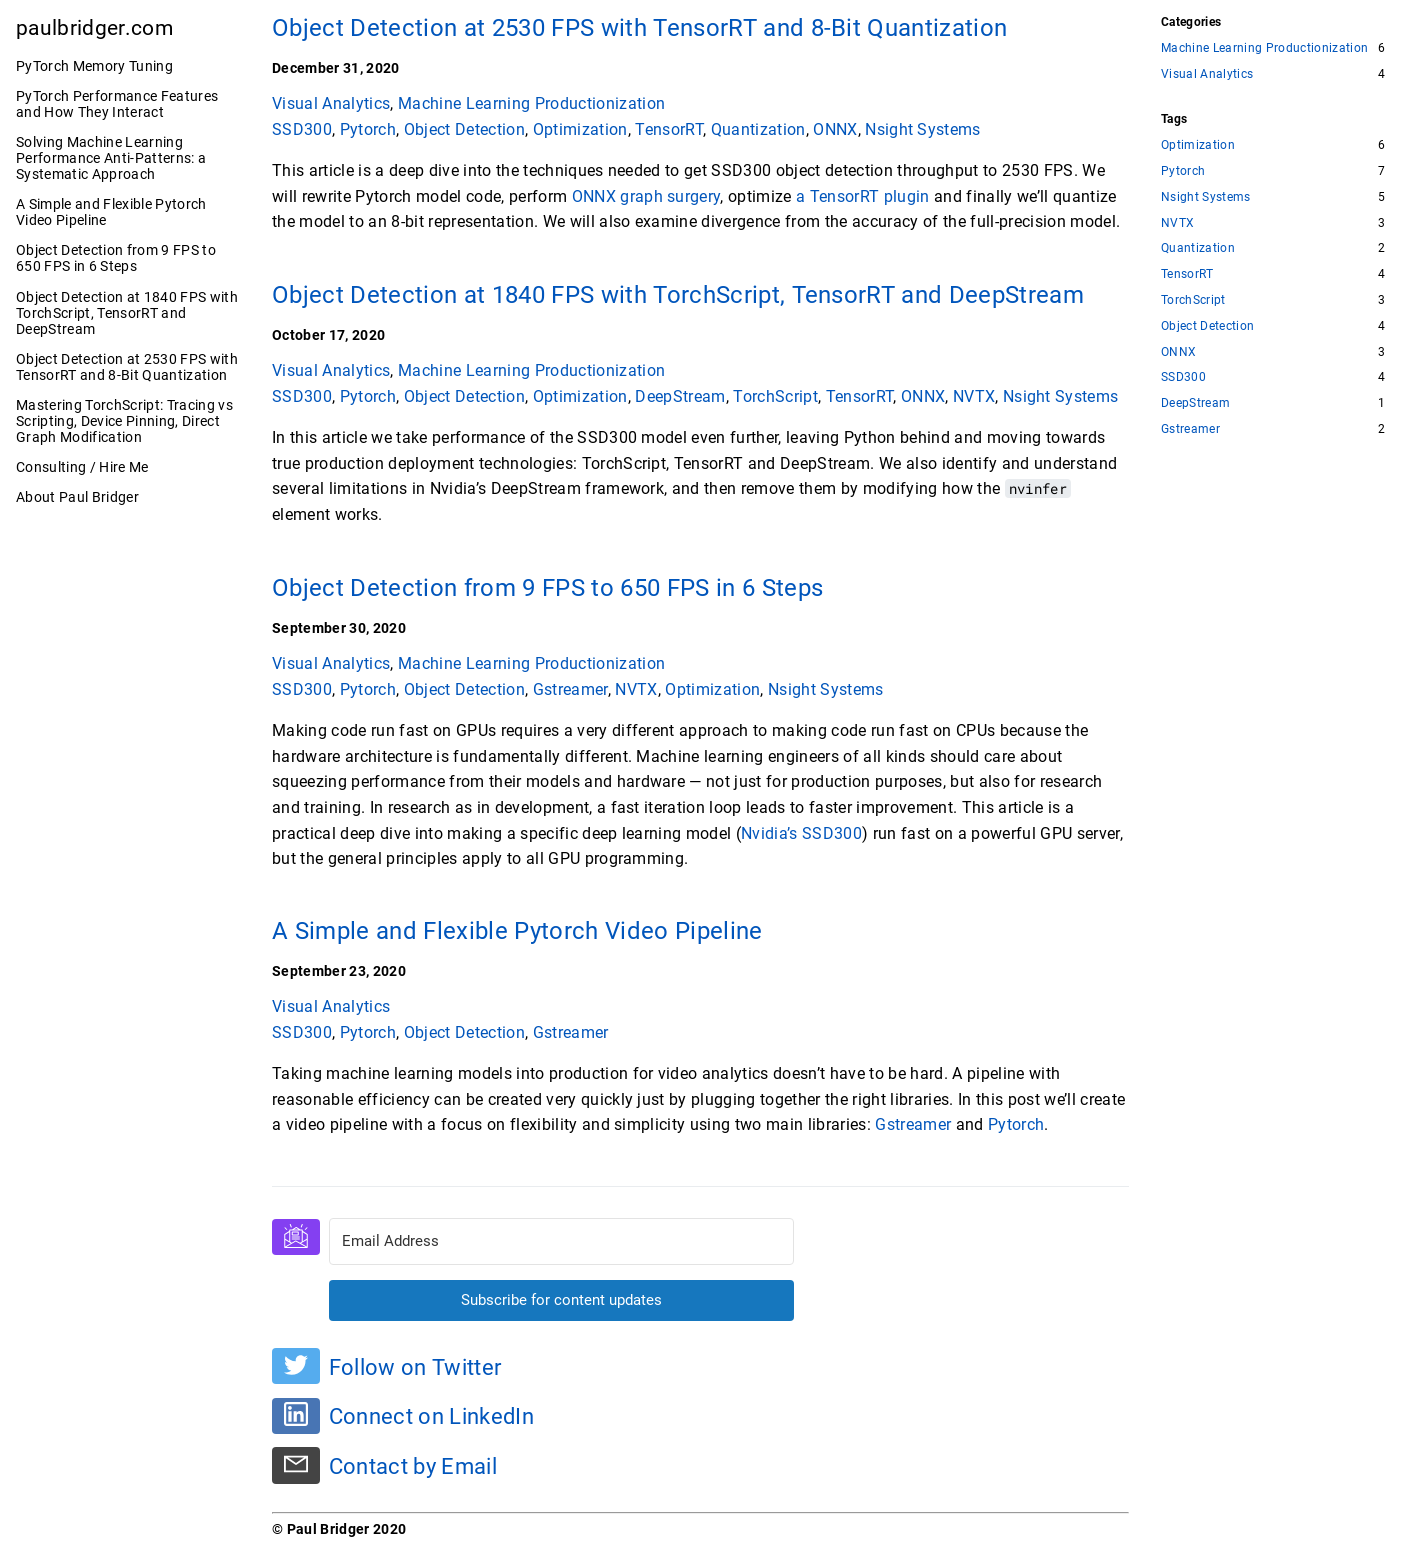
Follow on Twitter (415, 1367)
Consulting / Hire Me (82, 467)
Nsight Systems (923, 129)
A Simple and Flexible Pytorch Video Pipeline (111, 212)
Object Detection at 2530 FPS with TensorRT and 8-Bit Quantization (127, 367)
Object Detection (464, 129)
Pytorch (368, 129)
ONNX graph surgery (646, 196)
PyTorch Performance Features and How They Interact (117, 104)
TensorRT (669, 129)
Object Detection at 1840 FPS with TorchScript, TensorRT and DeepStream (127, 313)
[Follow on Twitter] (296, 1366)
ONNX (835, 129)
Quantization (758, 129)
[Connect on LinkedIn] (296, 1416)
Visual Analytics (331, 103)
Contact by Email (413, 1466)
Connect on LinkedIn (431, 1417)
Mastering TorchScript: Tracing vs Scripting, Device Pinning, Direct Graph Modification (124, 421)
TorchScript (775, 396)
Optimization (580, 129)
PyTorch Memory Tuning (94, 66)
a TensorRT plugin (863, 196)
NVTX (974, 396)
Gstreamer (570, 688)
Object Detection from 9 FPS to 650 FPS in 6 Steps (116, 258)
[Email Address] (561, 1241)
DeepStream (680, 396)
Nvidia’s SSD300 (801, 832)
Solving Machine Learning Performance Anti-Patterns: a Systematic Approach (111, 158)
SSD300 (302, 129)
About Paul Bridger (77, 497)
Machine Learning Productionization (531, 103)
